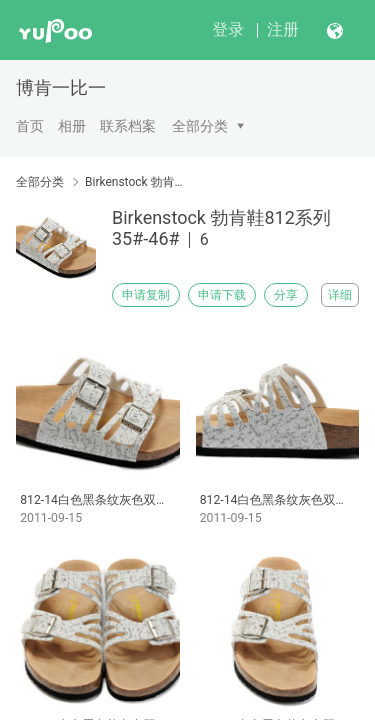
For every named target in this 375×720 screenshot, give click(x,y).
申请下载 (222, 295)
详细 (340, 295)
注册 (283, 29)
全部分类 (200, 126)
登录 (228, 29)
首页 (30, 126)
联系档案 (128, 126)
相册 (72, 126)
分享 (286, 295)
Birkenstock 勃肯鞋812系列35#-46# (137, 182)
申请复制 (146, 295)
